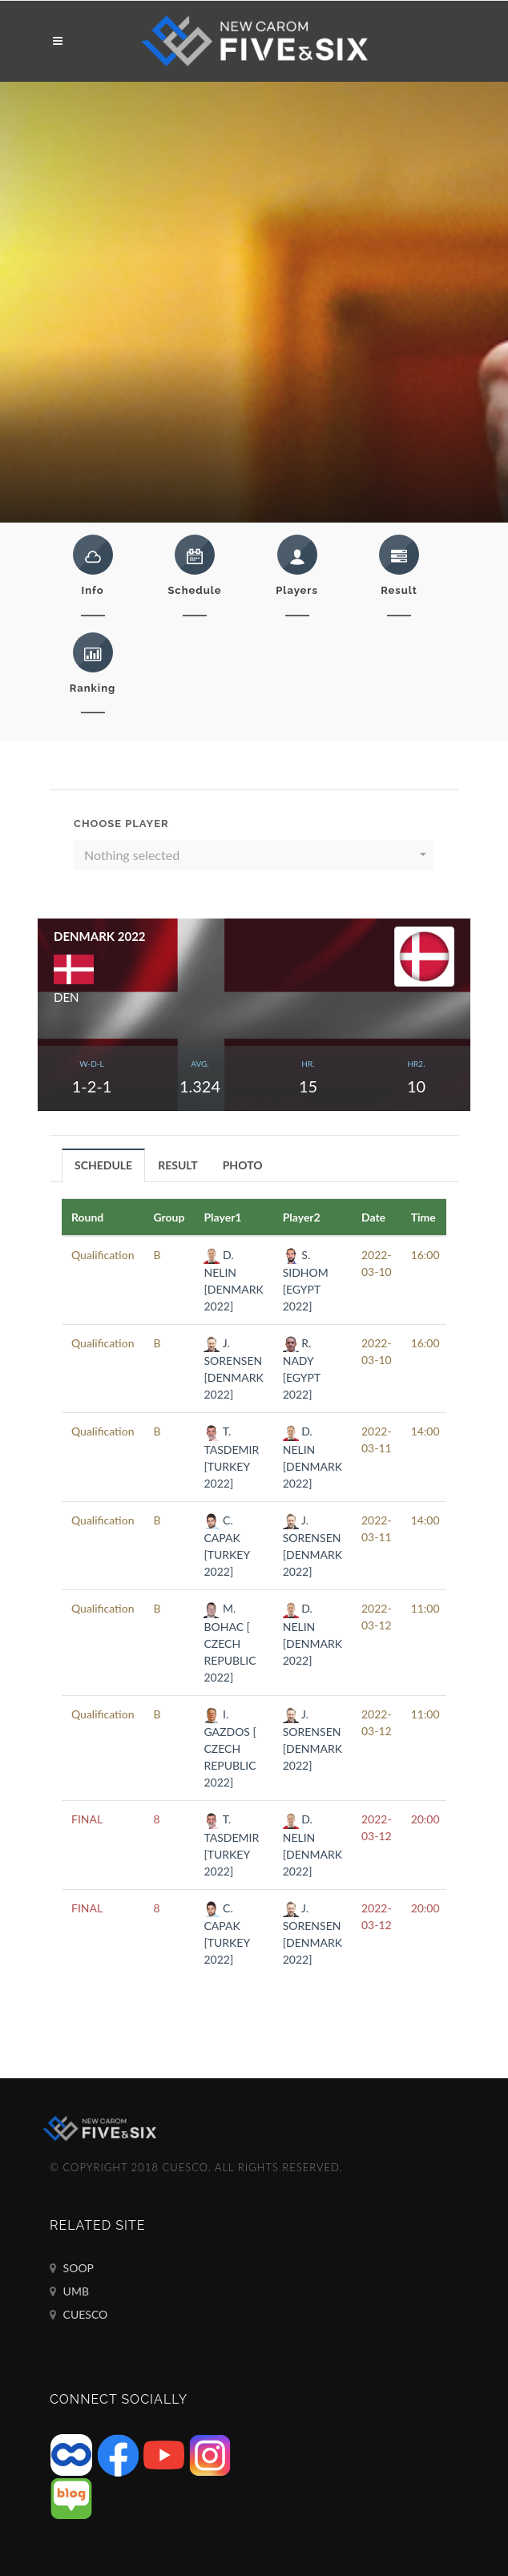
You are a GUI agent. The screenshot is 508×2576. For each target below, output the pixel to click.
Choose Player (121, 824)
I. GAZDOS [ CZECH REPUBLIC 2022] (230, 1748)
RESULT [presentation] (178, 1165)
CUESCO (78, 2315)
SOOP (72, 2268)
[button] (254, 855)
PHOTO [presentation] (243, 1165)
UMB (69, 2291)
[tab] (104, 1165)
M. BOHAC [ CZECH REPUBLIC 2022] (230, 1642)
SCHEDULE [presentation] (103, 1165)
